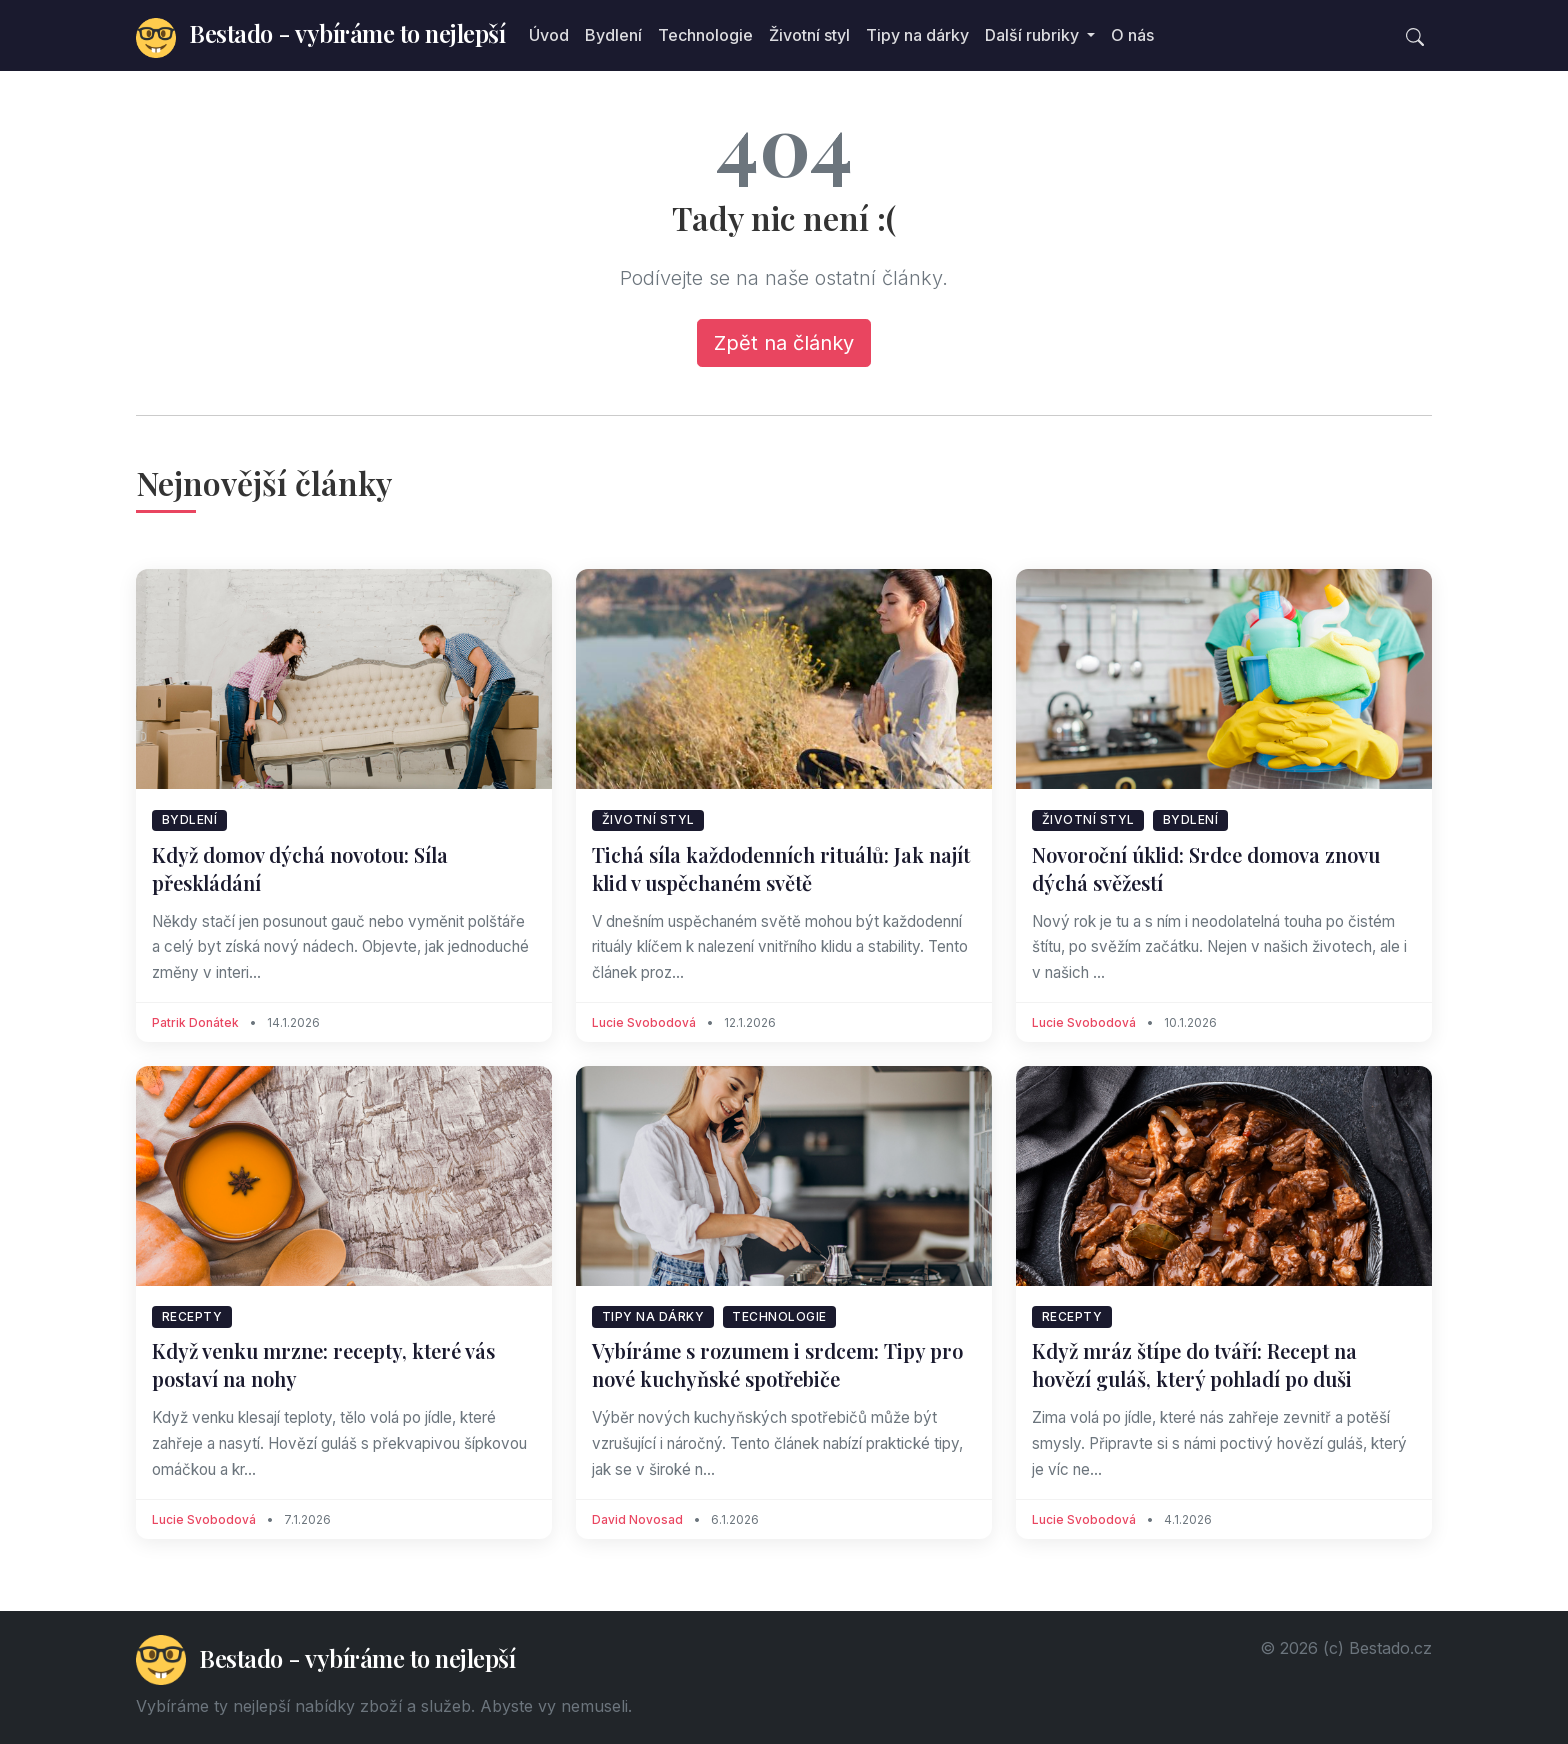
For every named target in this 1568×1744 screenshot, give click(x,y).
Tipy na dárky (917, 35)
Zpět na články (784, 343)
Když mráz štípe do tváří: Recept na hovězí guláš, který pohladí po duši (1194, 1364)
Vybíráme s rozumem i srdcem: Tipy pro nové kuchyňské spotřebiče (777, 1364)
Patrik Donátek (195, 1022)
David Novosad (637, 1519)
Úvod (549, 35)
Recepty (192, 1316)
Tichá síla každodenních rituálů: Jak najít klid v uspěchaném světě (781, 868)
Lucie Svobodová (644, 1022)
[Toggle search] (1415, 35)
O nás (1132, 35)
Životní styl (809, 35)
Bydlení (613, 35)
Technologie (705, 35)
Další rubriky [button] (1034, 35)
